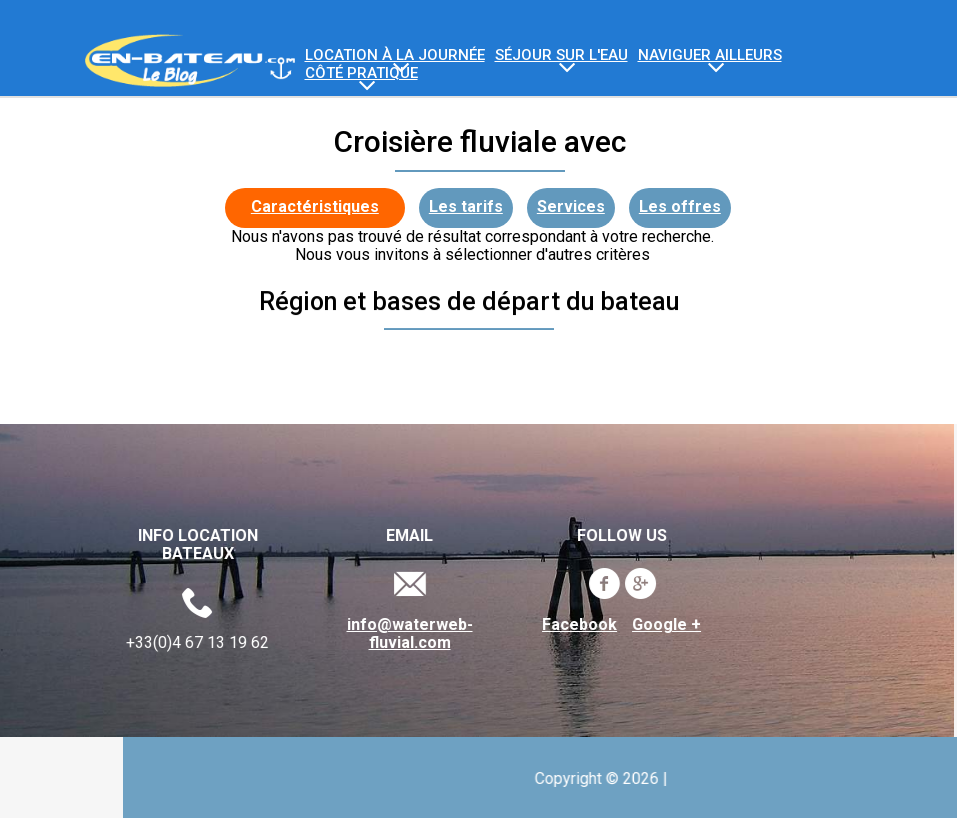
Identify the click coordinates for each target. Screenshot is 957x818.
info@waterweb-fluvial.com (403, 634)
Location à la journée (395, 55)
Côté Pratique (361, 73)
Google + (660, 625)
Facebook (573, 625)
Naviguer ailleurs (710, 55)
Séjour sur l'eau (561, 55)
